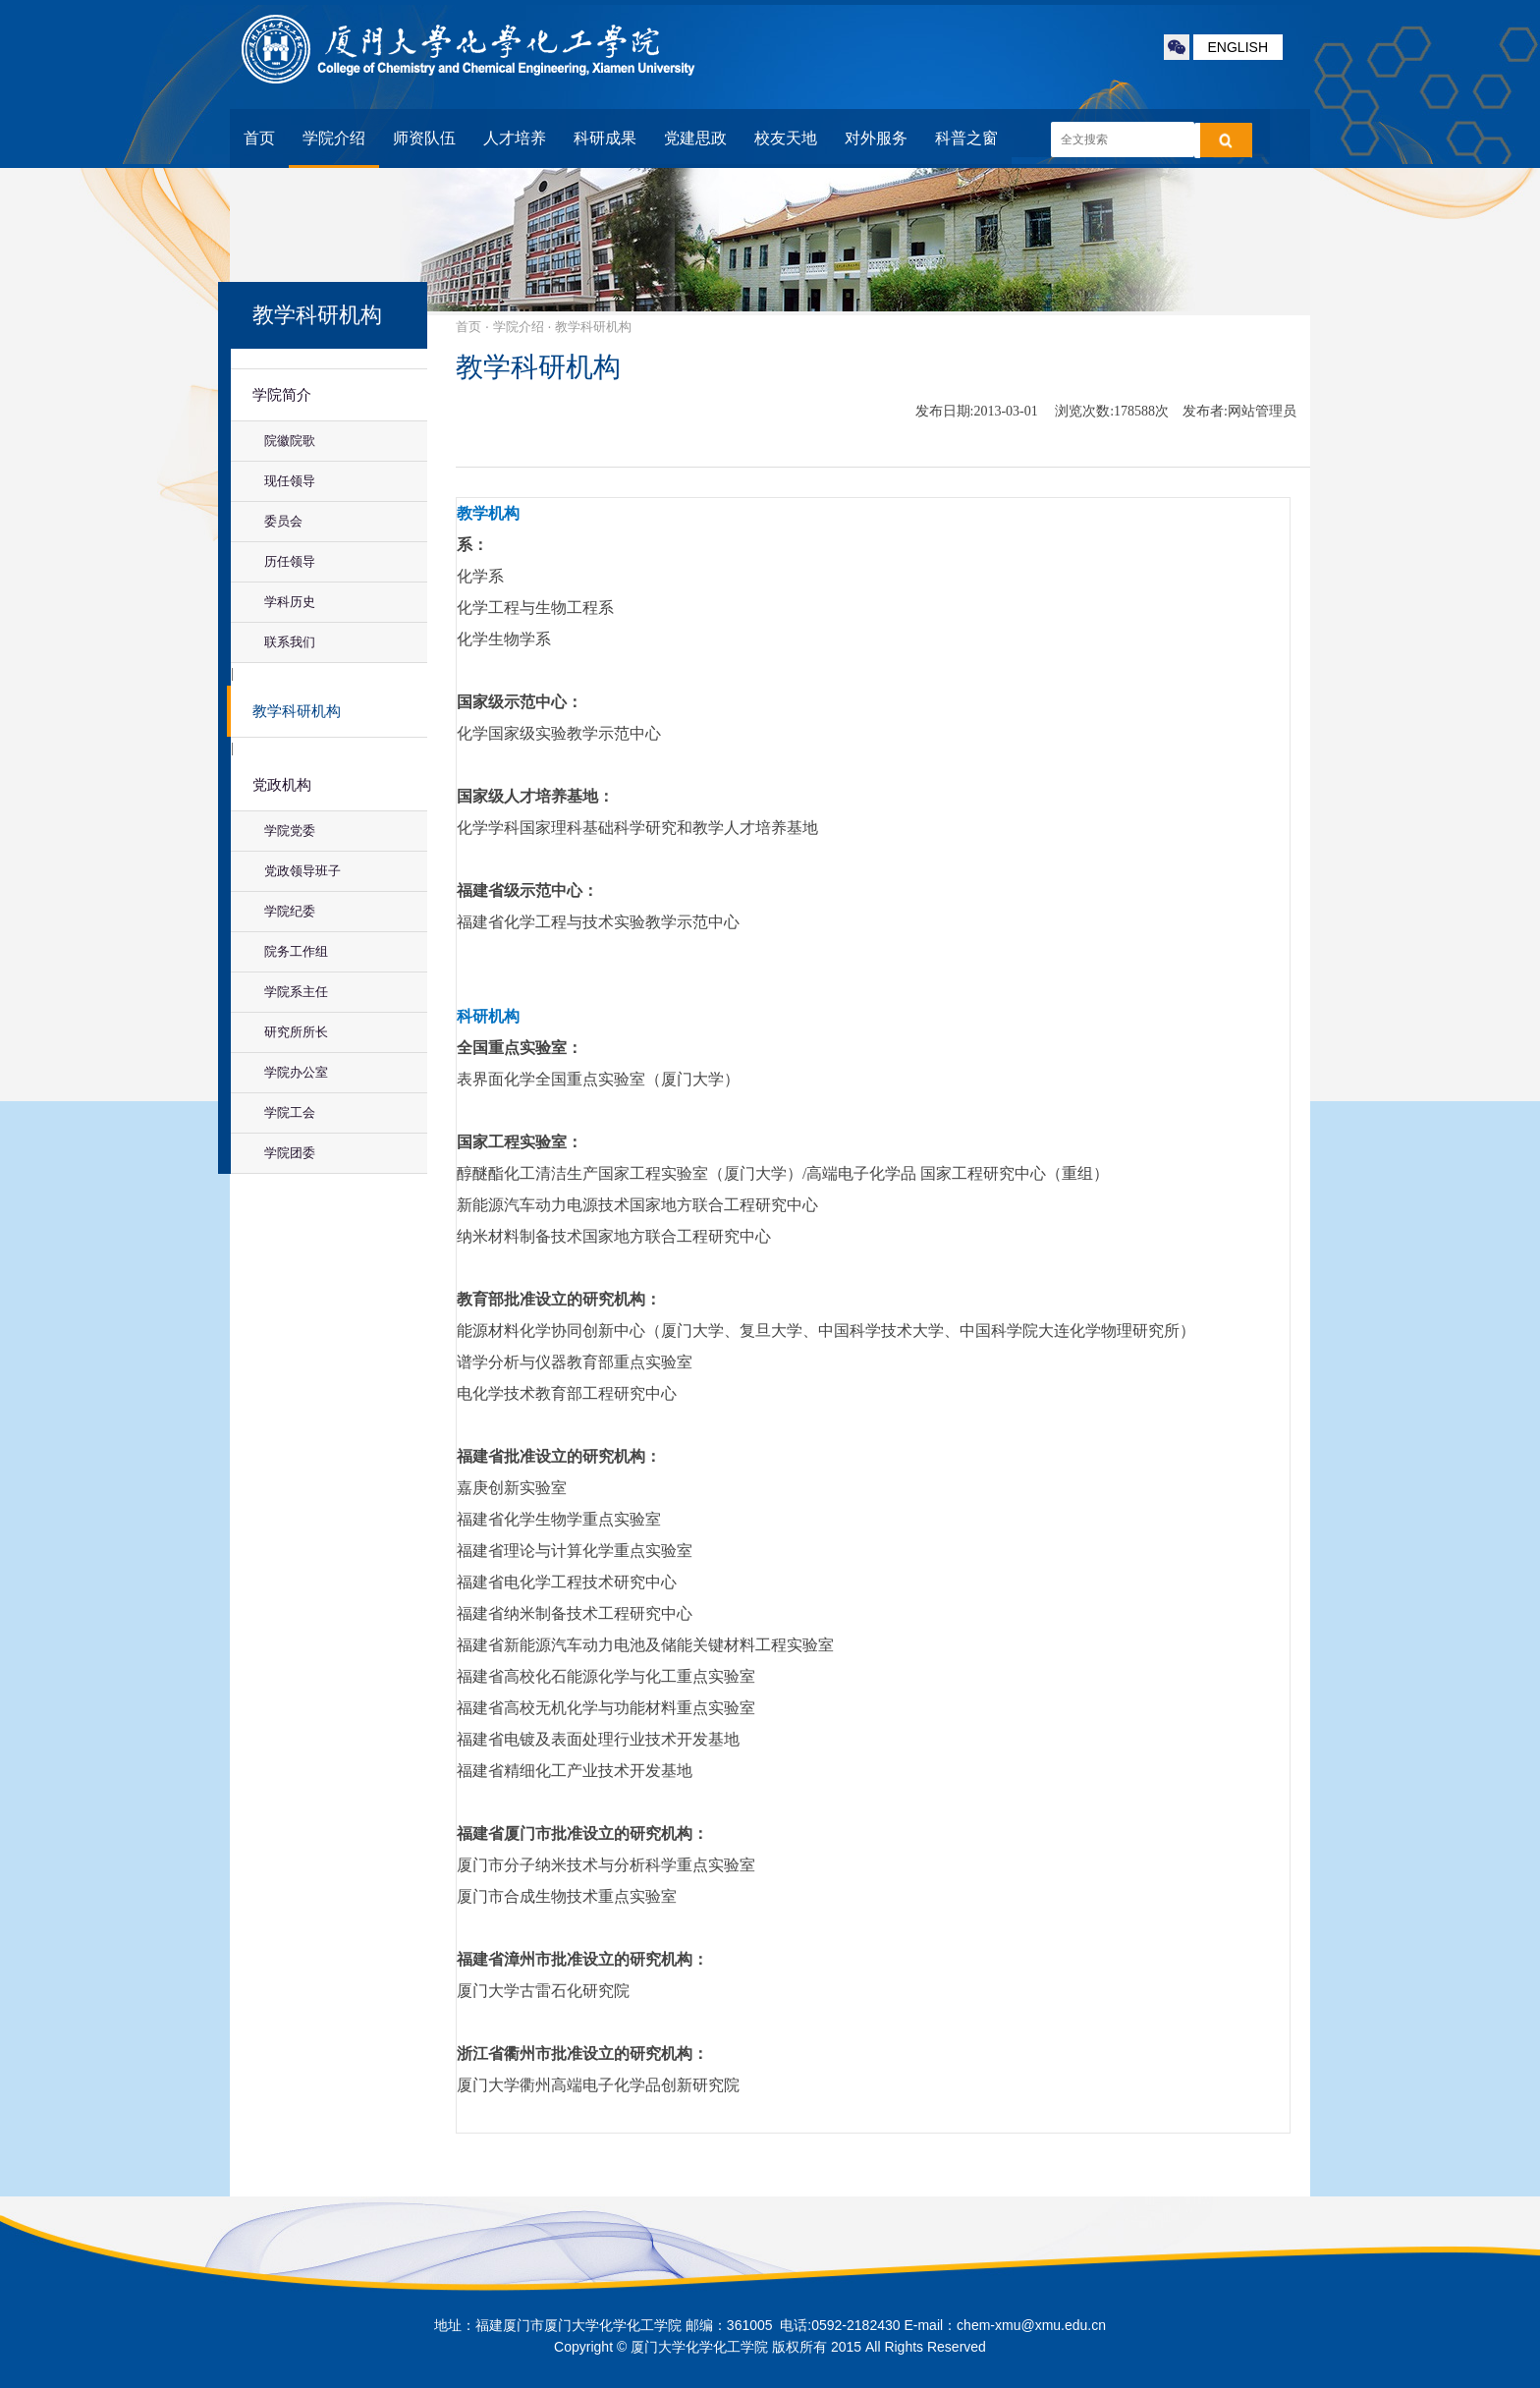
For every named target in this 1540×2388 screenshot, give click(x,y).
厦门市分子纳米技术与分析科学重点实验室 (606, 1865)
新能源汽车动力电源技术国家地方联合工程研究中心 (637, 1204)
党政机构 (281, 785)
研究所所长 (296, 1032)
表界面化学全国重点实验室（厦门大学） (598, 1079)
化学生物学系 (504, 639)
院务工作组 (296, 951)
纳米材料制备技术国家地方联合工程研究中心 (614, 1236)
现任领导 (289, 480)
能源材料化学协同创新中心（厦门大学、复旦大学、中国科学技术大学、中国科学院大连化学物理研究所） (826, 1330)
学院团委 (289, 1152)
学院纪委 (289, 911)
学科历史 (289, 601)
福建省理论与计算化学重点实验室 (574, 1550)
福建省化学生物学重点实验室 (559, 1519)
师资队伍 (424, 138)
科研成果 (605, 138)
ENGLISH (1238, 47)
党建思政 (695, 138)
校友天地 (785, 138)
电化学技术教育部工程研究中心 (567, 1393)
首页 (259, 138)
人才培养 (514, 138)
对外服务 (876, 138)
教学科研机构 (296, 711)
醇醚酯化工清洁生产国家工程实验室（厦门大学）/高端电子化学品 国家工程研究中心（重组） (783, 1173)
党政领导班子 (302, 870)
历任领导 (289, 561)
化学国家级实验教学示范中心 (559, 733)
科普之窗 (966, 138)
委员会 (283, 521)
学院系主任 (296, 991)
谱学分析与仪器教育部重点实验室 (574, 1362)
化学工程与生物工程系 (535, 607)
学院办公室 (296, 1072)
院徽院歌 (289, 440)
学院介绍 (333, 138)
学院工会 (289, 1112)
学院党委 (289, 830)
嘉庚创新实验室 (512, 1487)
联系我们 (289, 642)
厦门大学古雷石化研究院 (543, 1990)
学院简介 (281, 395)
